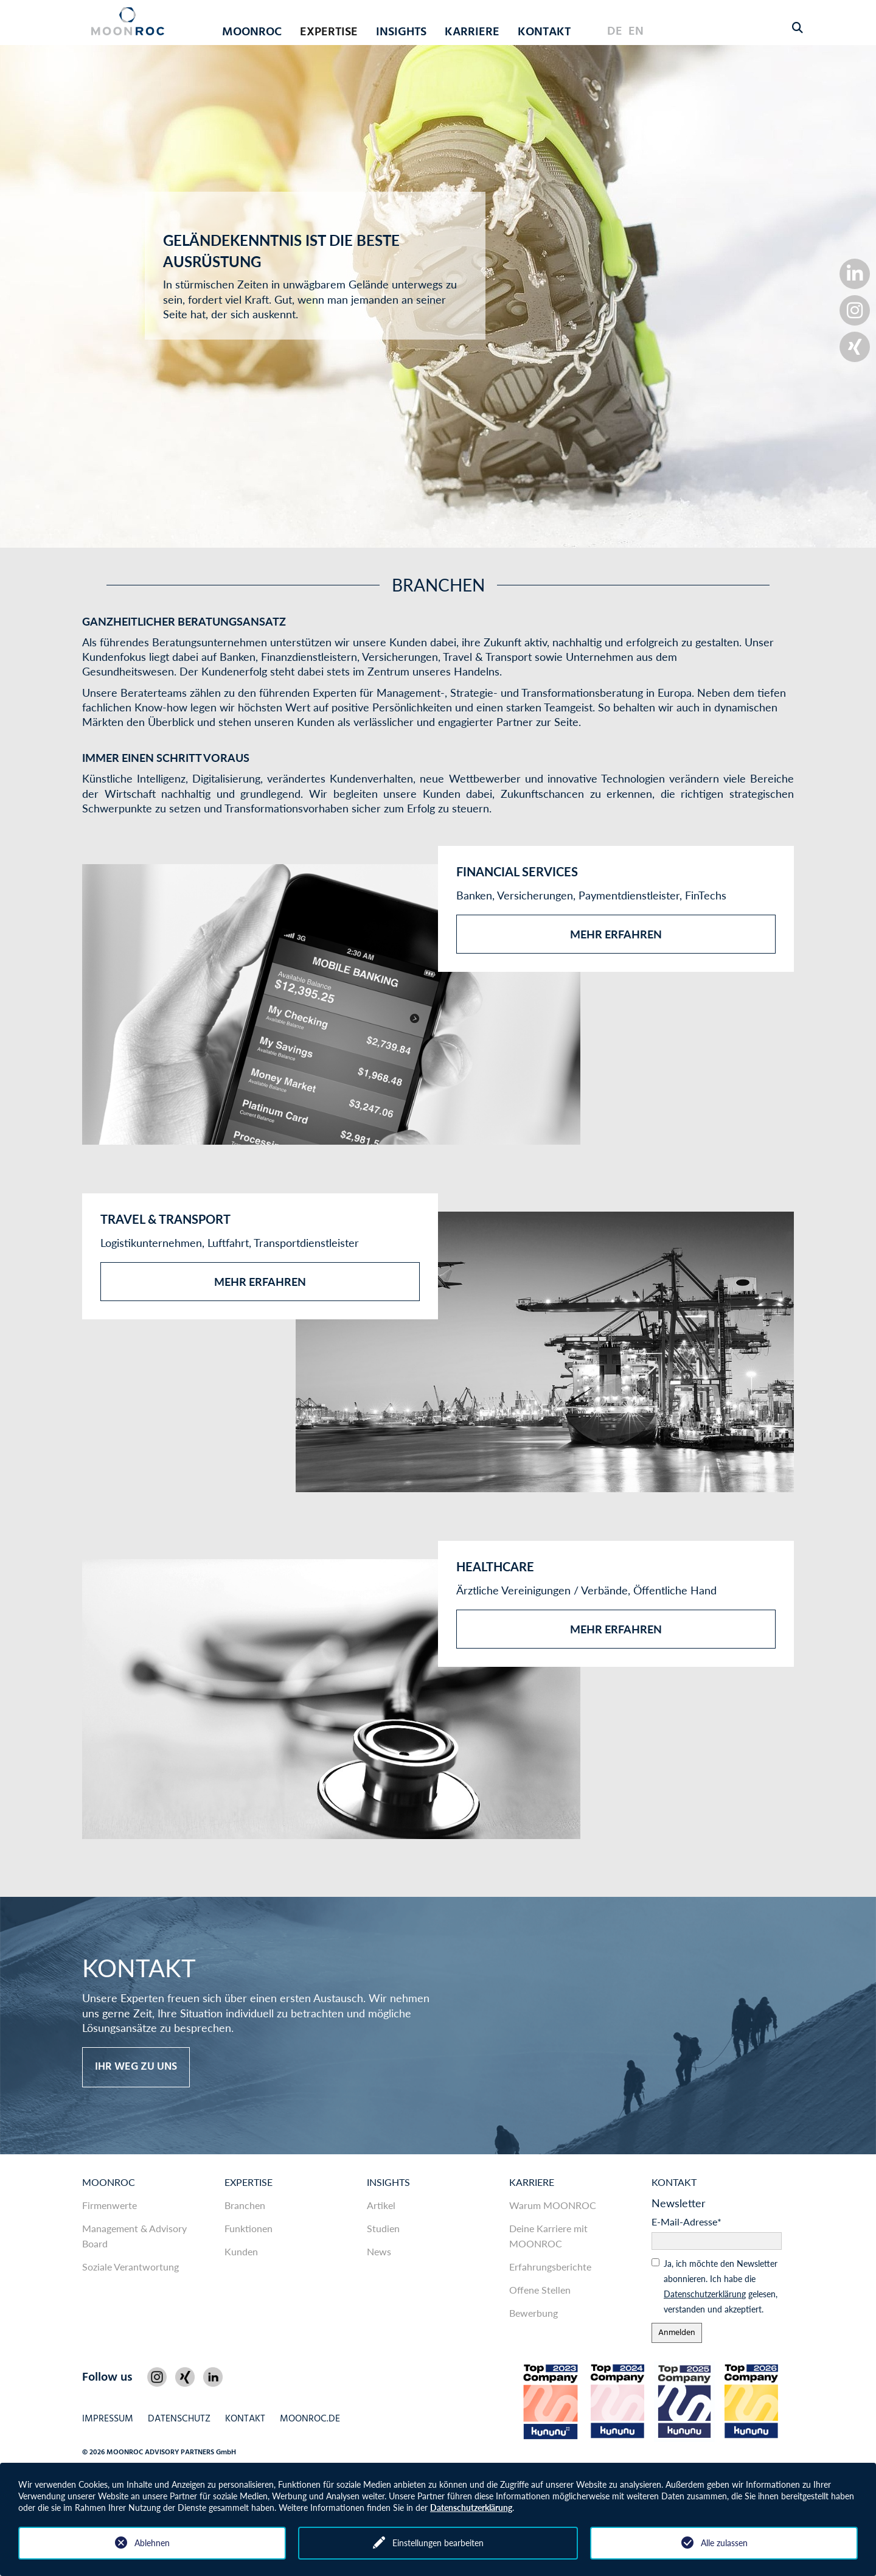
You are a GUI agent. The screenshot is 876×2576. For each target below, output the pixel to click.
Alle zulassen (724, 2543)
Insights (388, 2182)
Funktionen (248, 2228)
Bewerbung (533, 2313)
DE (614, 31)
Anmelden (676, 2333)
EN (636, 31)
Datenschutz (179, 2419)
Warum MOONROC (552, 2205)
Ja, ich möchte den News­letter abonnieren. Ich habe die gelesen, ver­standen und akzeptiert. (720, 2286)
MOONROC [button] (252, 32)
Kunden (241, 2251)
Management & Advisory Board (134, 2235)
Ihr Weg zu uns (136, 2067)
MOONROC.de (310, 2419)
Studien (383, 2228)
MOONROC (108, 2182)
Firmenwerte (109, 2205)
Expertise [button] (329, 32)
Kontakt (544, 32)
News (379, 2251)
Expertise (248, 2182)
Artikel (381, 2205)
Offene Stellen (540, 2289)
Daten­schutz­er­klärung (705, 2294)
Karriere (531, 2182)
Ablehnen (152, 2543)
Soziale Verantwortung (130, 2266)
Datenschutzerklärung (471, 2507)
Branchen (244, 2205)
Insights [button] (401, 32)
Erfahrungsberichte (550, 2266)
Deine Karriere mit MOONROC (548, 2235)
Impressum (107, 2419)
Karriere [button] (472, 32)
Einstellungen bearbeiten (438, 2543)
